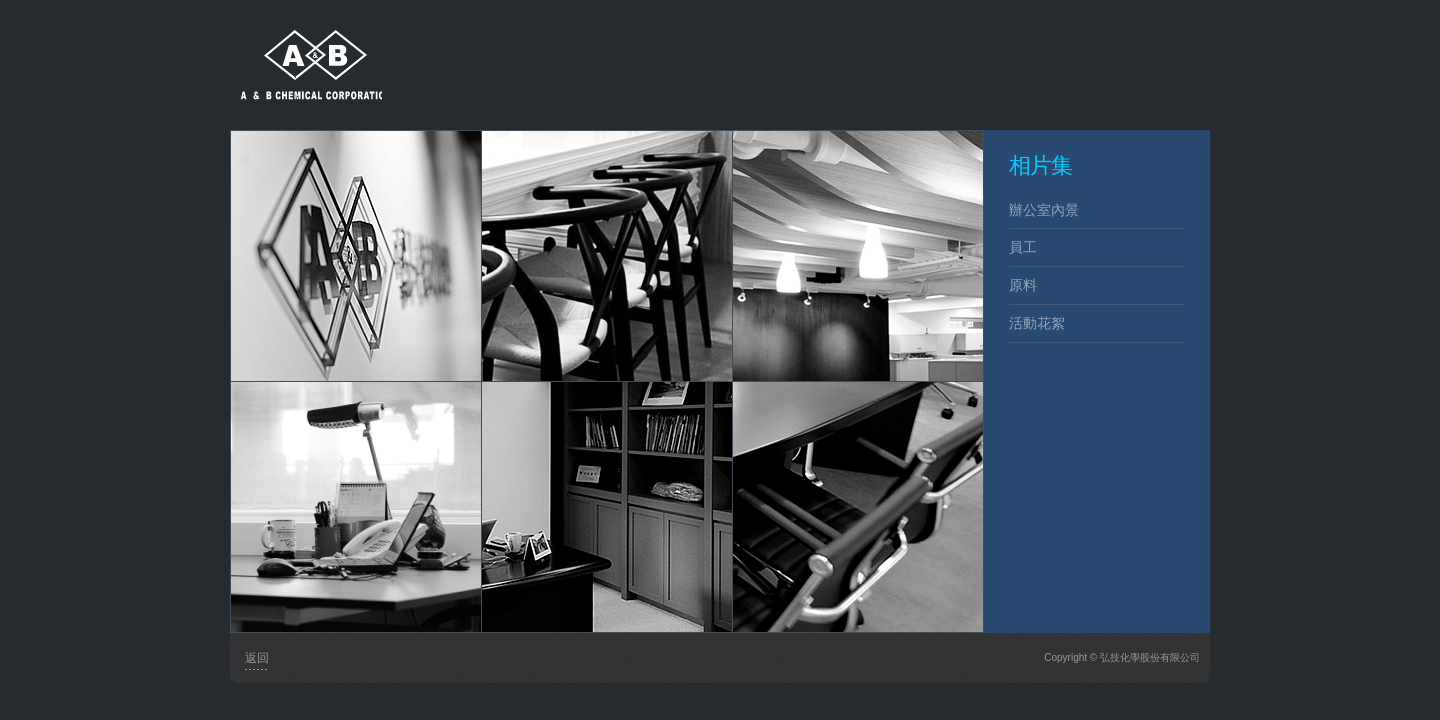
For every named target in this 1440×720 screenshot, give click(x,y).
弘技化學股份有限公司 (306, 50)
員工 (1023, 247)
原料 (1023, 285)
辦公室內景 (1044, 210)
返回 (257, 658)
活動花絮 (1037, 323)
